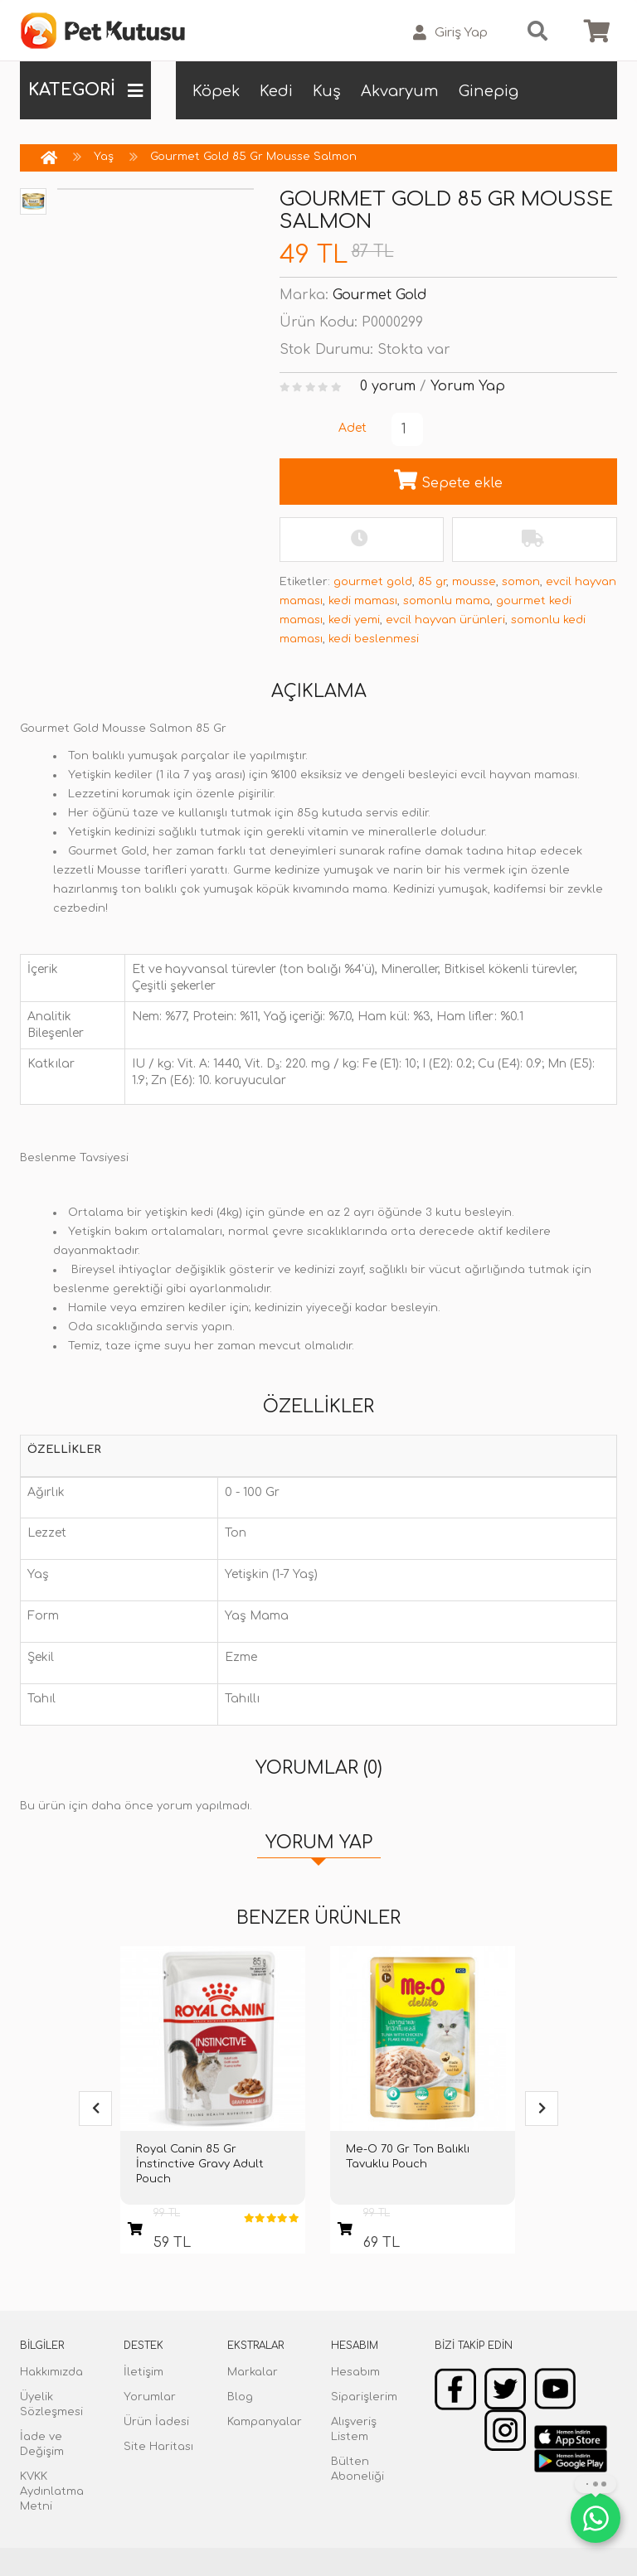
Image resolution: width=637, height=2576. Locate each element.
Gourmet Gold (379, 295)
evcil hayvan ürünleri (445, 620)
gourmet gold (372, 582)
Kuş (327, 91)
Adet (352, 428)
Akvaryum (400, 91)
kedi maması (362, 601)
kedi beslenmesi (373, 639)
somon (521, 582)
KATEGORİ (85, 90)
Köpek (216, 91)
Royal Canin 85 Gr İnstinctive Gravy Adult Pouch (200, 2164)
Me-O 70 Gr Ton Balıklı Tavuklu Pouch (407, 2156)
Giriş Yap (450, 33)
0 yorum (388, 386)
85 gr (432, 582)
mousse (474, 582)
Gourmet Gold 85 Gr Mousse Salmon (253, 156)
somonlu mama (446, 601)
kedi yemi (354, 620)
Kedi (276, 91)
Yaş (104, 156)
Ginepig (488, 91)
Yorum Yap (467, 386)
